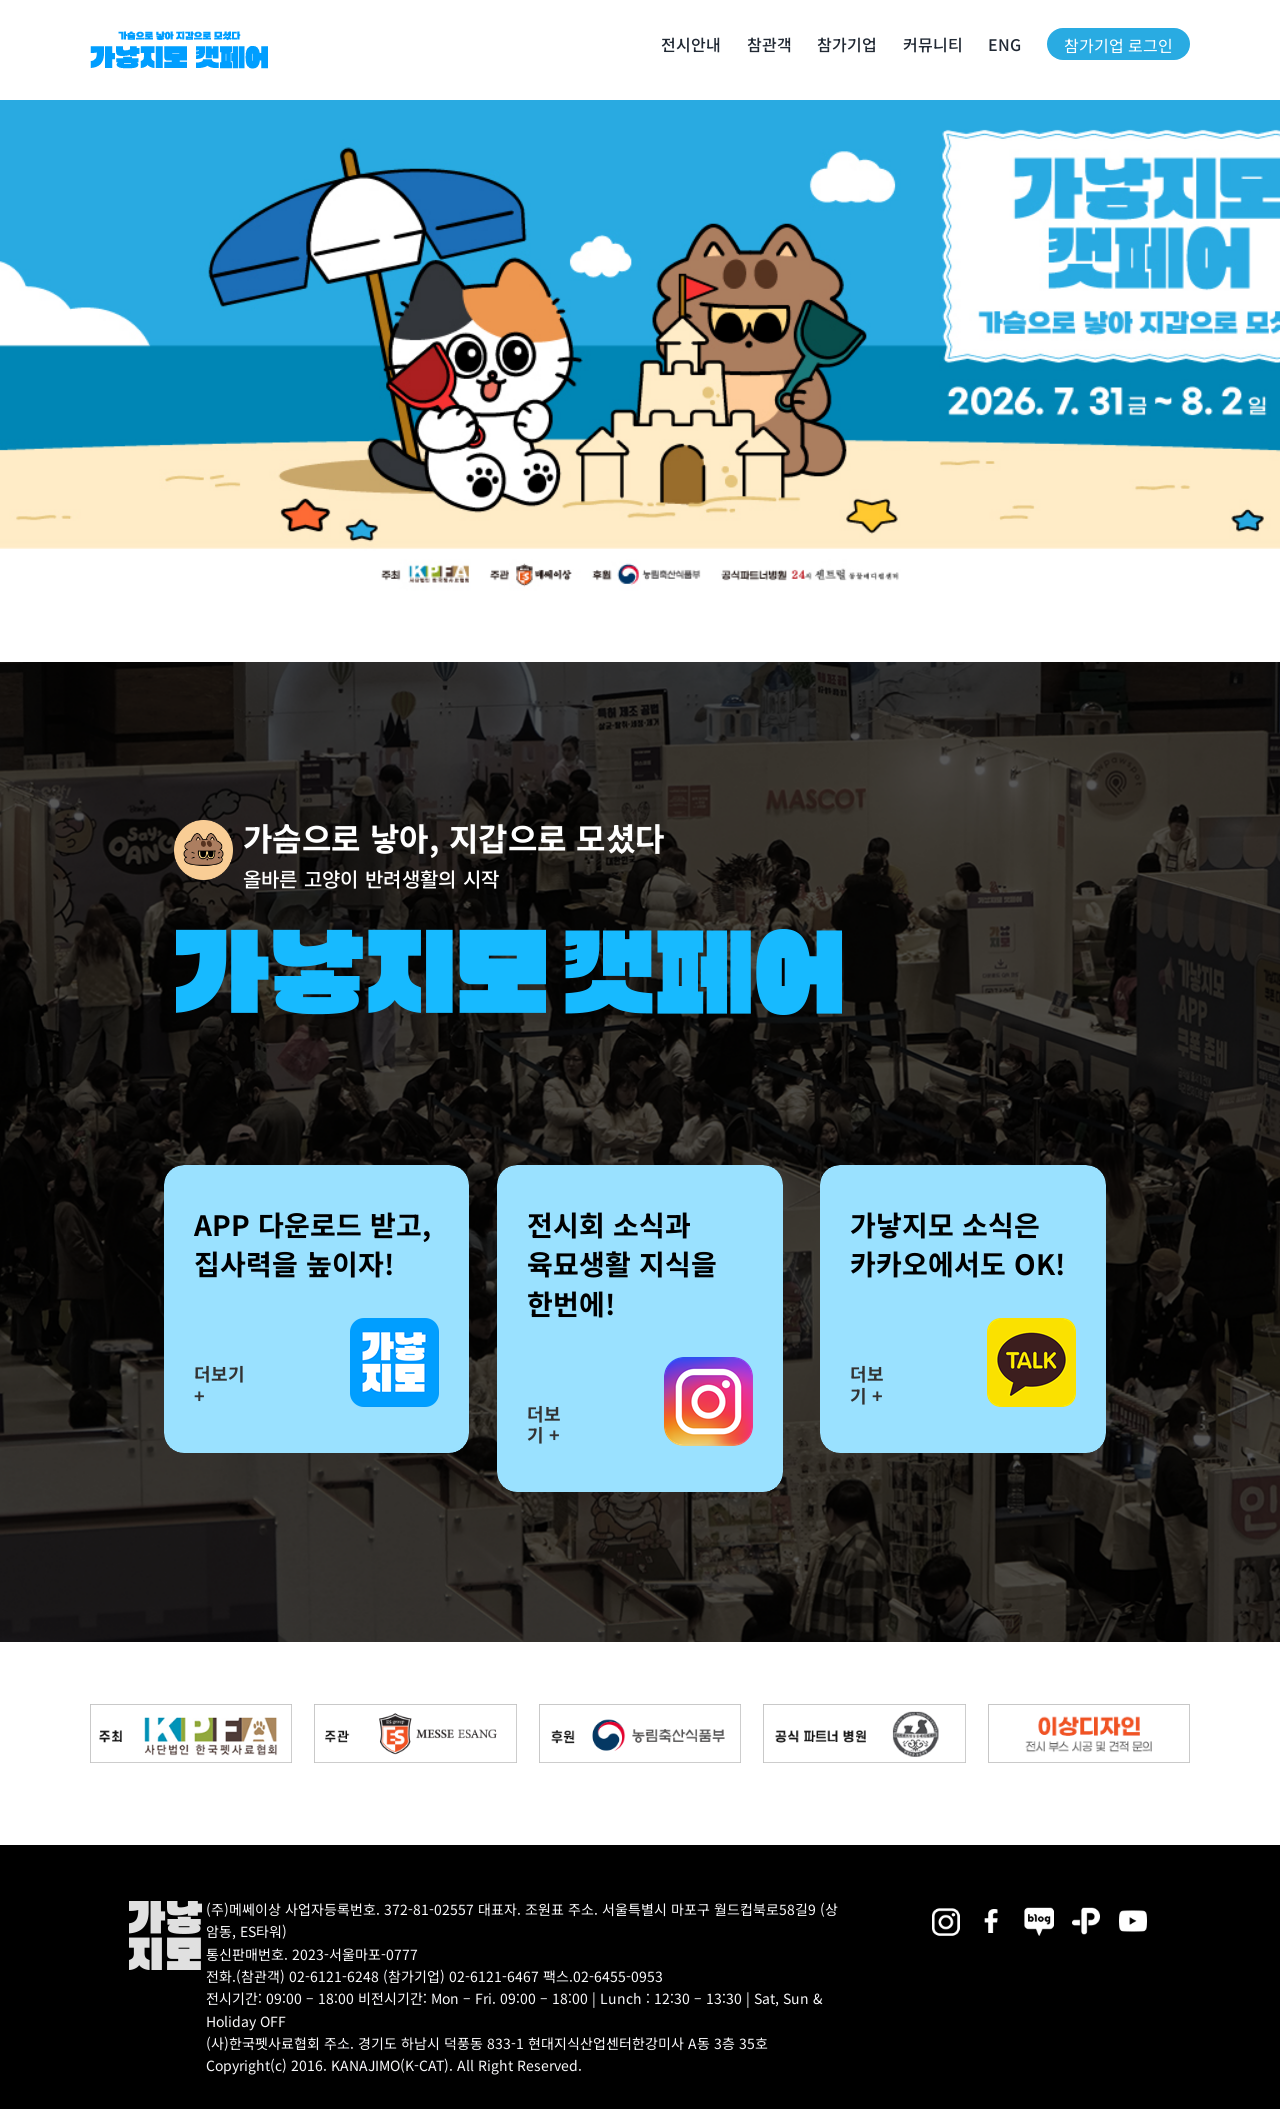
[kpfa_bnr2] (191, 1711)
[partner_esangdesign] (1089, 1711)
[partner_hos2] (864, 1711)
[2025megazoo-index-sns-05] (1039, 1907)
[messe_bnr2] (415, 1711)
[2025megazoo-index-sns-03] (1133, 1907)
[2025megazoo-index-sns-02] (945, 1907)
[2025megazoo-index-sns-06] (1086, 1907)
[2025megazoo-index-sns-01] (992, 1907)
